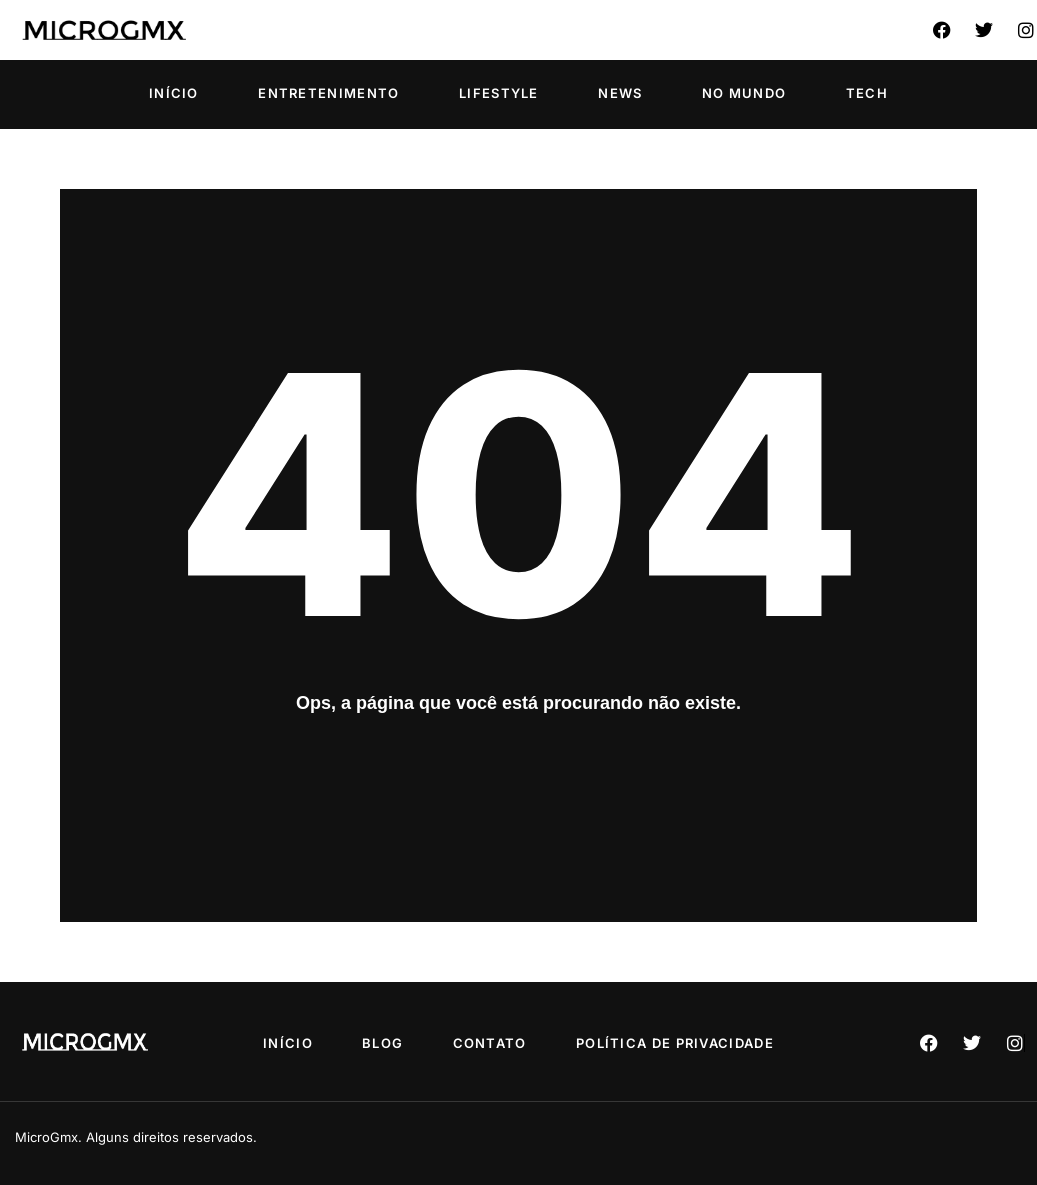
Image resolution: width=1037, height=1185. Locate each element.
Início (174, 93)
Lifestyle (499, 93)
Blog (377, 1043)
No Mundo (744, 93)
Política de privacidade (690, 1043)
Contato (495, 1043)
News (620, 93)
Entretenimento (328, 93)
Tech (867, 93)
